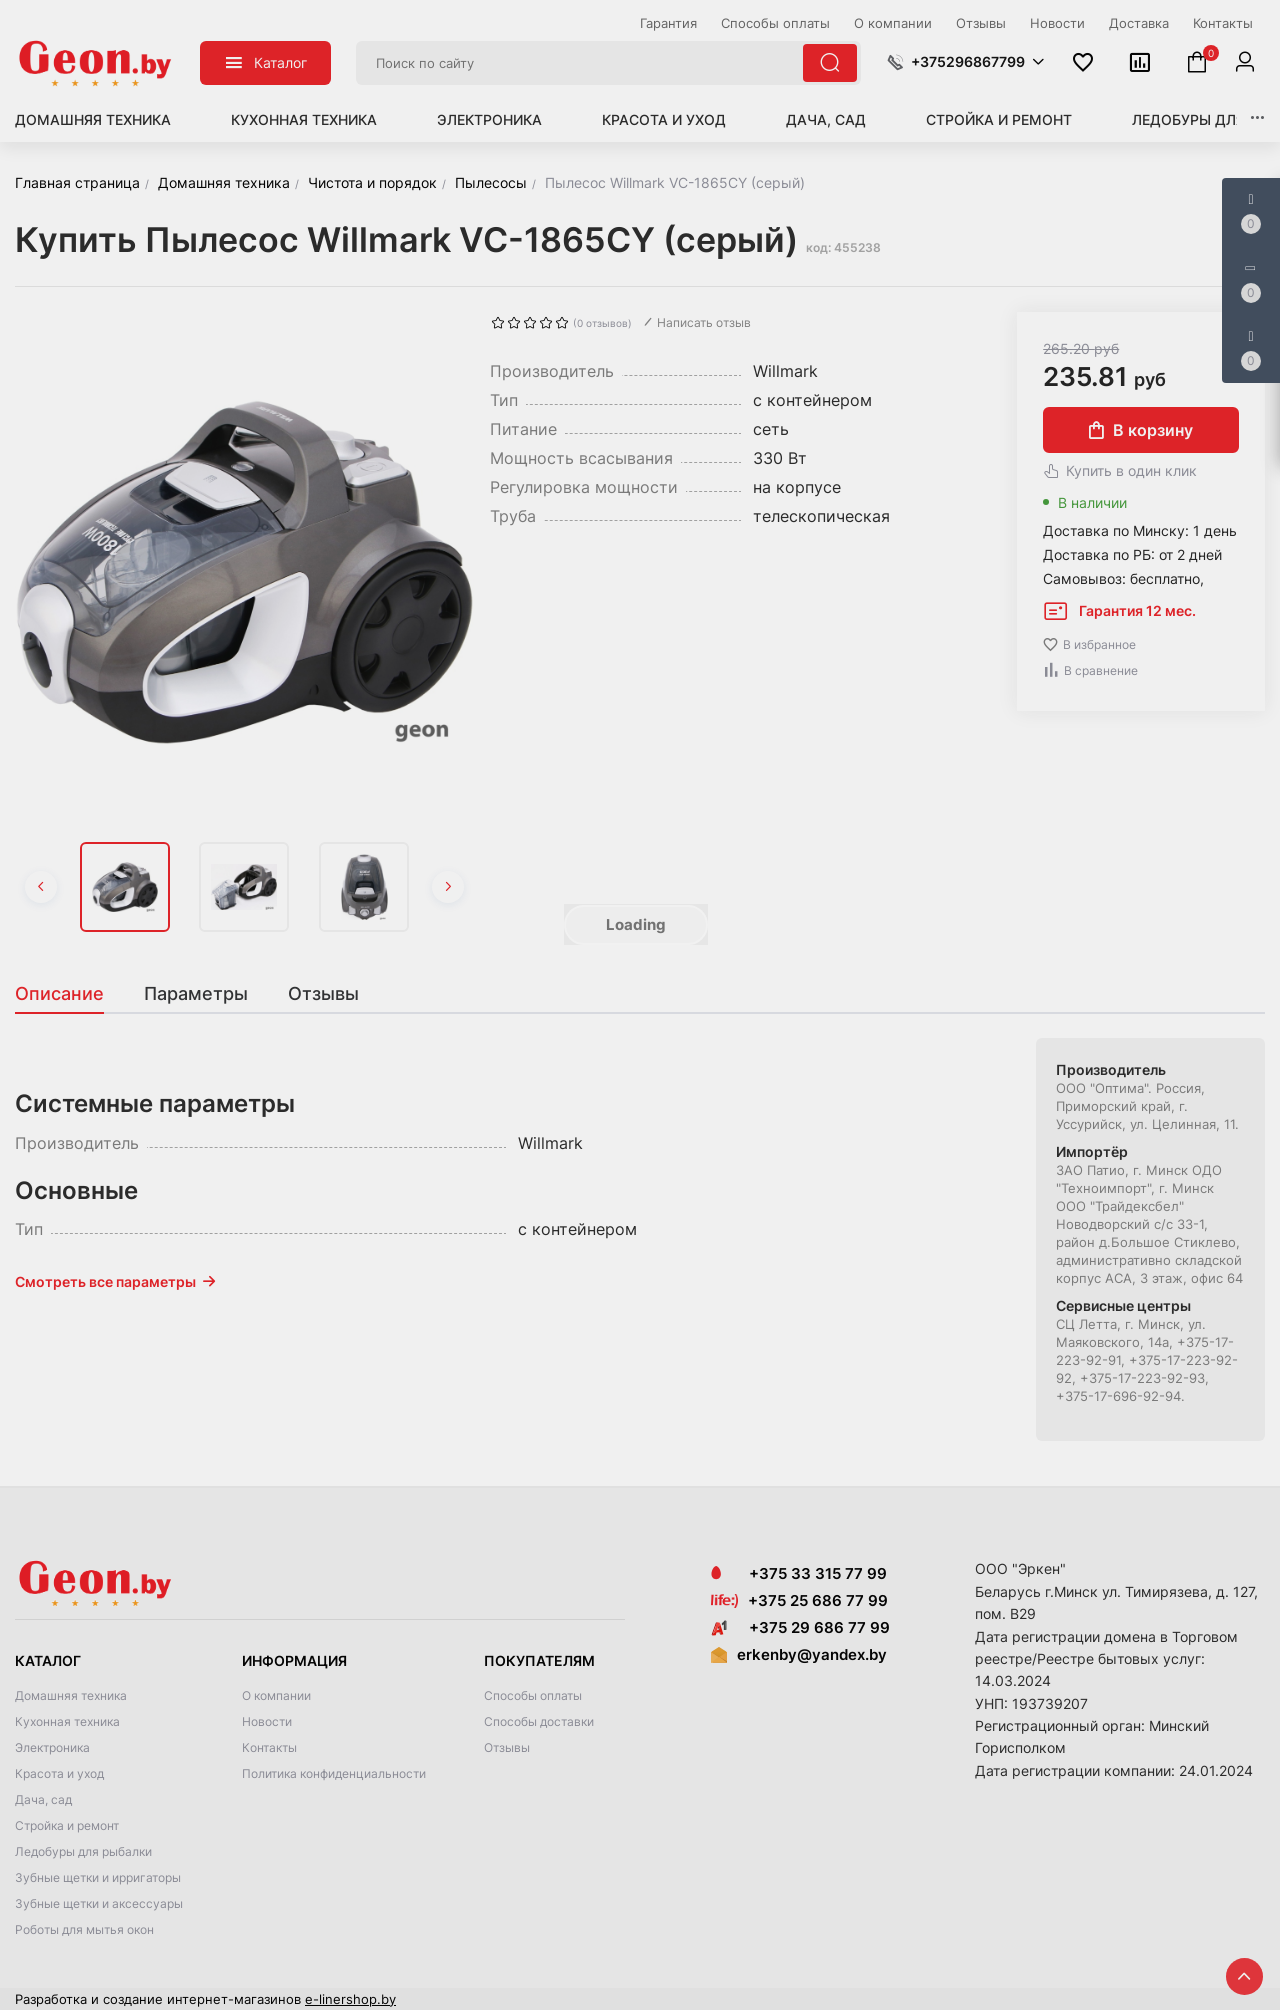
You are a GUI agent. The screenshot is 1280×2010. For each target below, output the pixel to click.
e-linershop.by (350, 1999)
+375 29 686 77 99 (800, 1627)
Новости (267, 1721)
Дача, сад (826, 119)
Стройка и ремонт (999, 119)
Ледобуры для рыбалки (83, 1851)
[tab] (69, 994)
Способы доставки (539, 1721)
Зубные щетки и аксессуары (99, 1903)
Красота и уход (664, 119)
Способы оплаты (533, 1695)
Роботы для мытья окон (84, 1929)
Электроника (489, 119)
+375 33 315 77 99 (799, 1573)
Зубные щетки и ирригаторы (98, 1877)
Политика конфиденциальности (334, 1773)
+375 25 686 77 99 (818, 1600)
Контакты (269, 1747)
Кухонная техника (304, 119)
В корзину (1141, 430)
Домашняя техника (93, 119)
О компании (276, 1695)
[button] (965, 62)
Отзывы (507, 1747)
